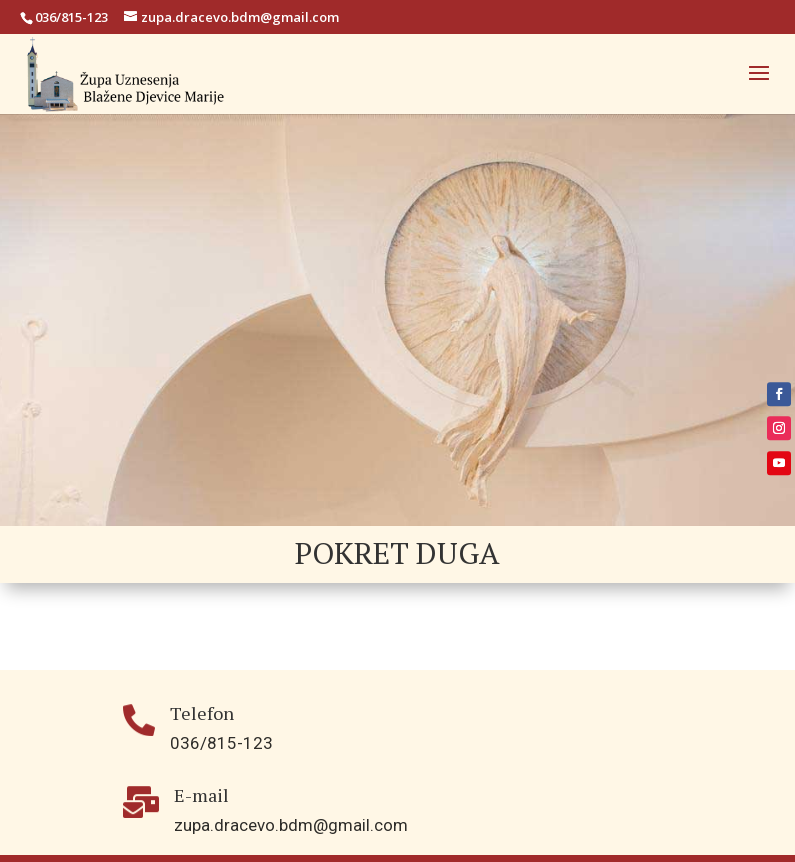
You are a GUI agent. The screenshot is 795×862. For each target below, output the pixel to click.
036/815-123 (71, 17)
